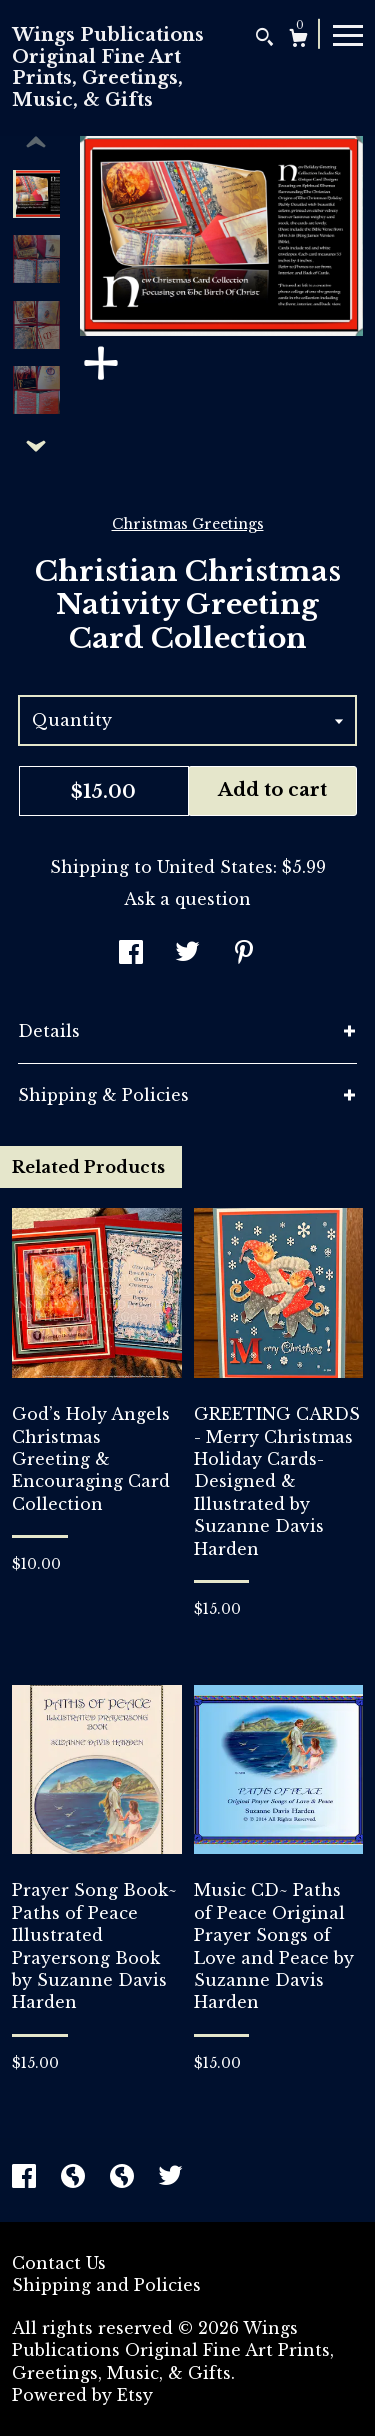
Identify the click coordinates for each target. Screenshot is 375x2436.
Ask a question (187, 899)
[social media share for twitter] (187, 954)
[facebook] (26, 2178)
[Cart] (298, 40)
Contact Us (59, 2263)
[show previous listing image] (36, 143)
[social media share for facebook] (131, 954)
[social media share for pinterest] (244, 954)
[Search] (264, 39)
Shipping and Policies (106, 2285)
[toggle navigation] (348, 34)
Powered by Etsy (82, 2395)
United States (215, 867)
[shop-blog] (75, 2178)
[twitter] (170, 2178)
